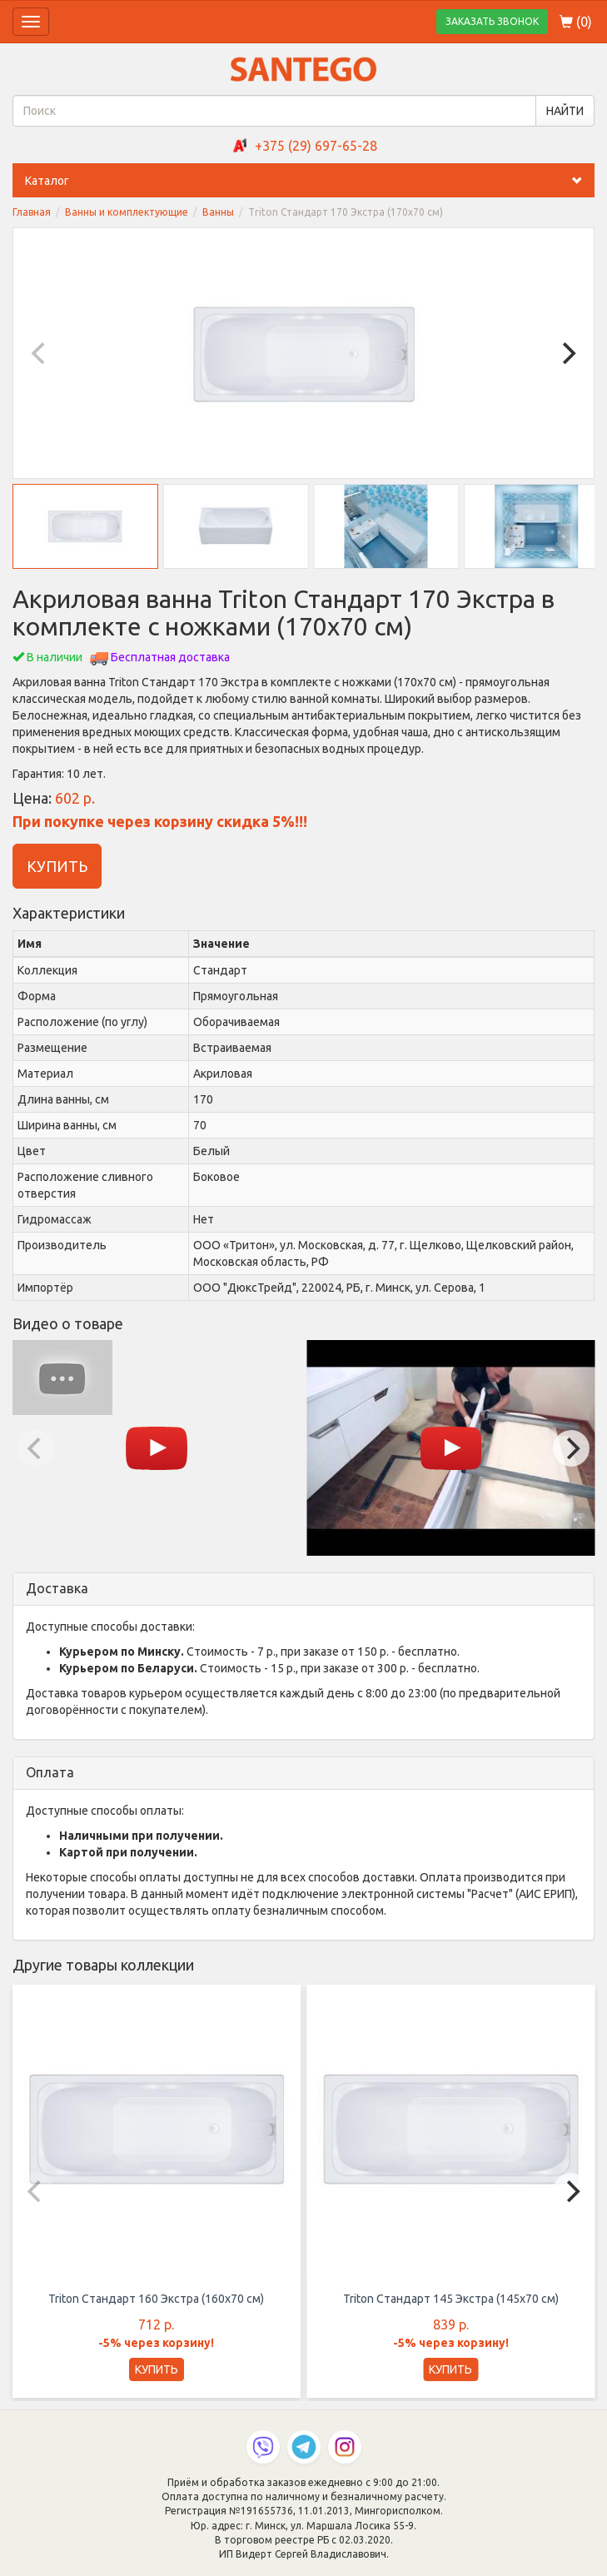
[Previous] (40, 353)
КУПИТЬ (57, 866)
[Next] (567, 353)
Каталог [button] (310, 180)
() (576, 21)
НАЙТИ (565, 110)
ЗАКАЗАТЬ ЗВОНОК (492, 21)
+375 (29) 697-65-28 (316, 145)
